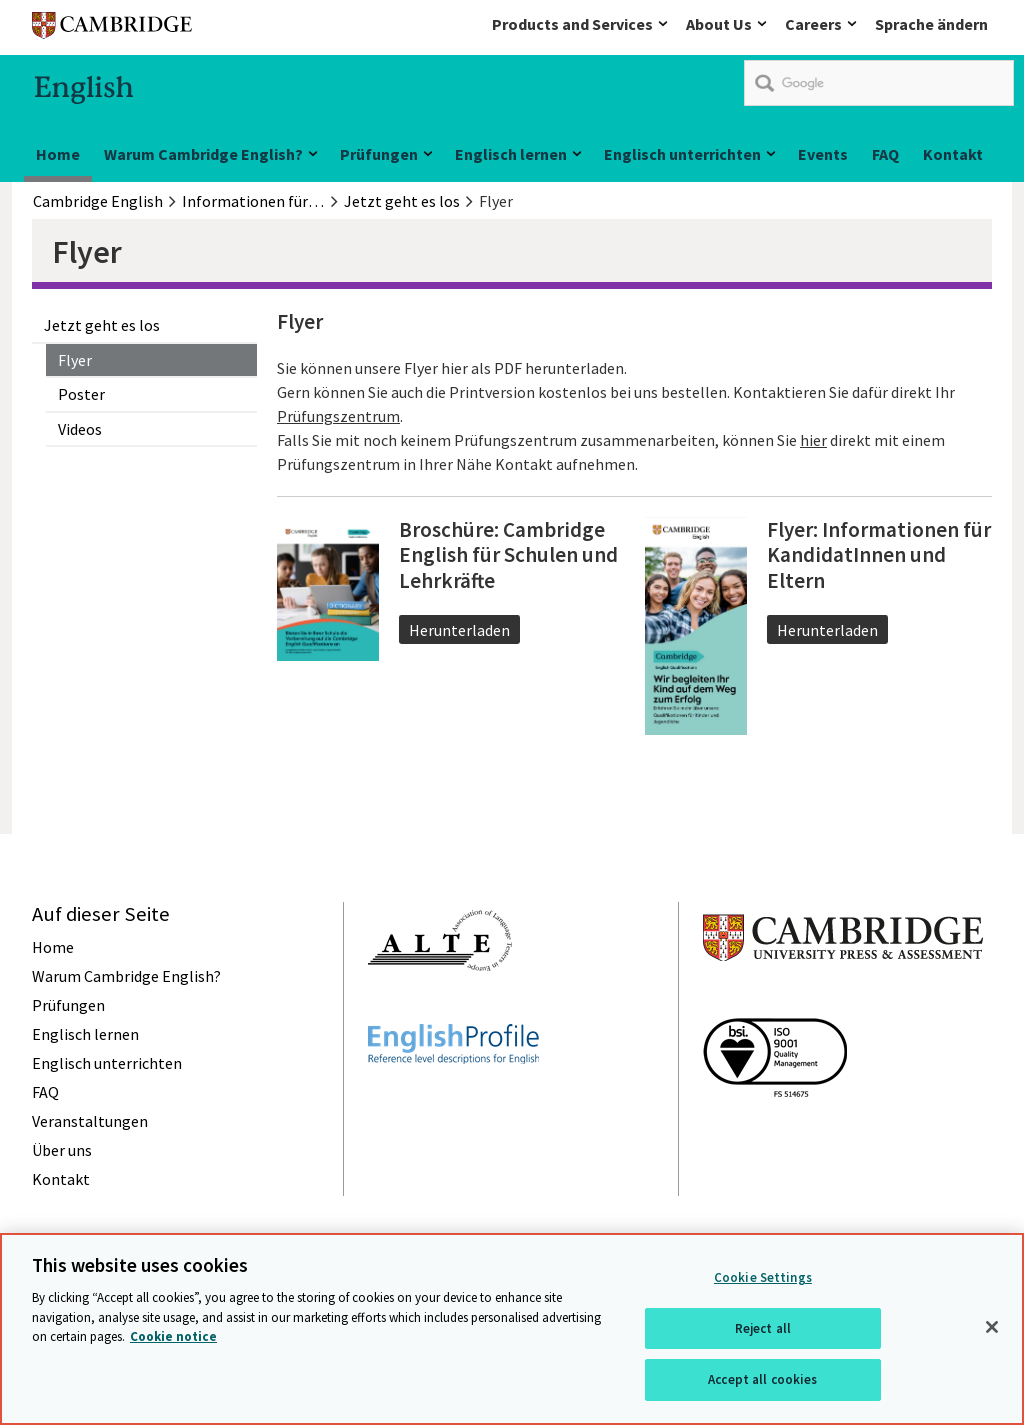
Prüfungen (379, 154)
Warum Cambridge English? (203, 154)
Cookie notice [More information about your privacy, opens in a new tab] (173, 1336)
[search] (879, 83)
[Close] (992, 1327)
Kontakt (953, 154)
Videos (80, 429)
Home (58, 154)
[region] (512, 1329)
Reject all (763, 1328)
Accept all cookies (762, 1379)
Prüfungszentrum (338, 416)
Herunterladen (459, 630)
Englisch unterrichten (682, 154)
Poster (81, 394)
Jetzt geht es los (102, 325)
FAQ (885, 154)
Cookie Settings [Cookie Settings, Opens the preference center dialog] (763, 1277)
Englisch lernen (511, 154)
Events (823, 154)
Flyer (75, 360)
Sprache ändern (931, 24)
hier (813, 440)
